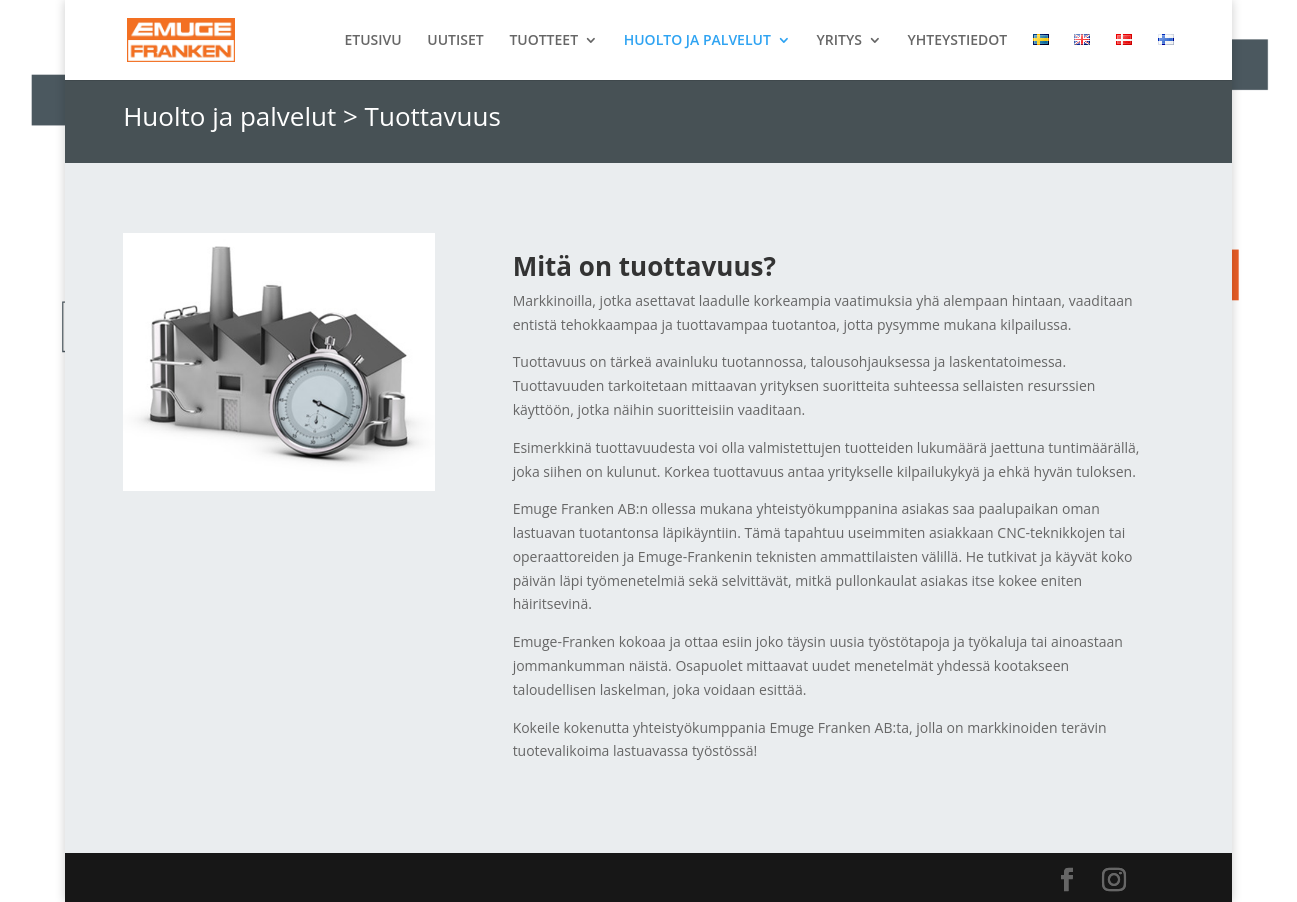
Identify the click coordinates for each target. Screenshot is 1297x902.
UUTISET (455, 41)
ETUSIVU (372, 41)
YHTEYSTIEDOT (958, 41)
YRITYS (838, 41)
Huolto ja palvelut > (240, 116)
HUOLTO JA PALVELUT (697, 41)
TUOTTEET (543, 41)
